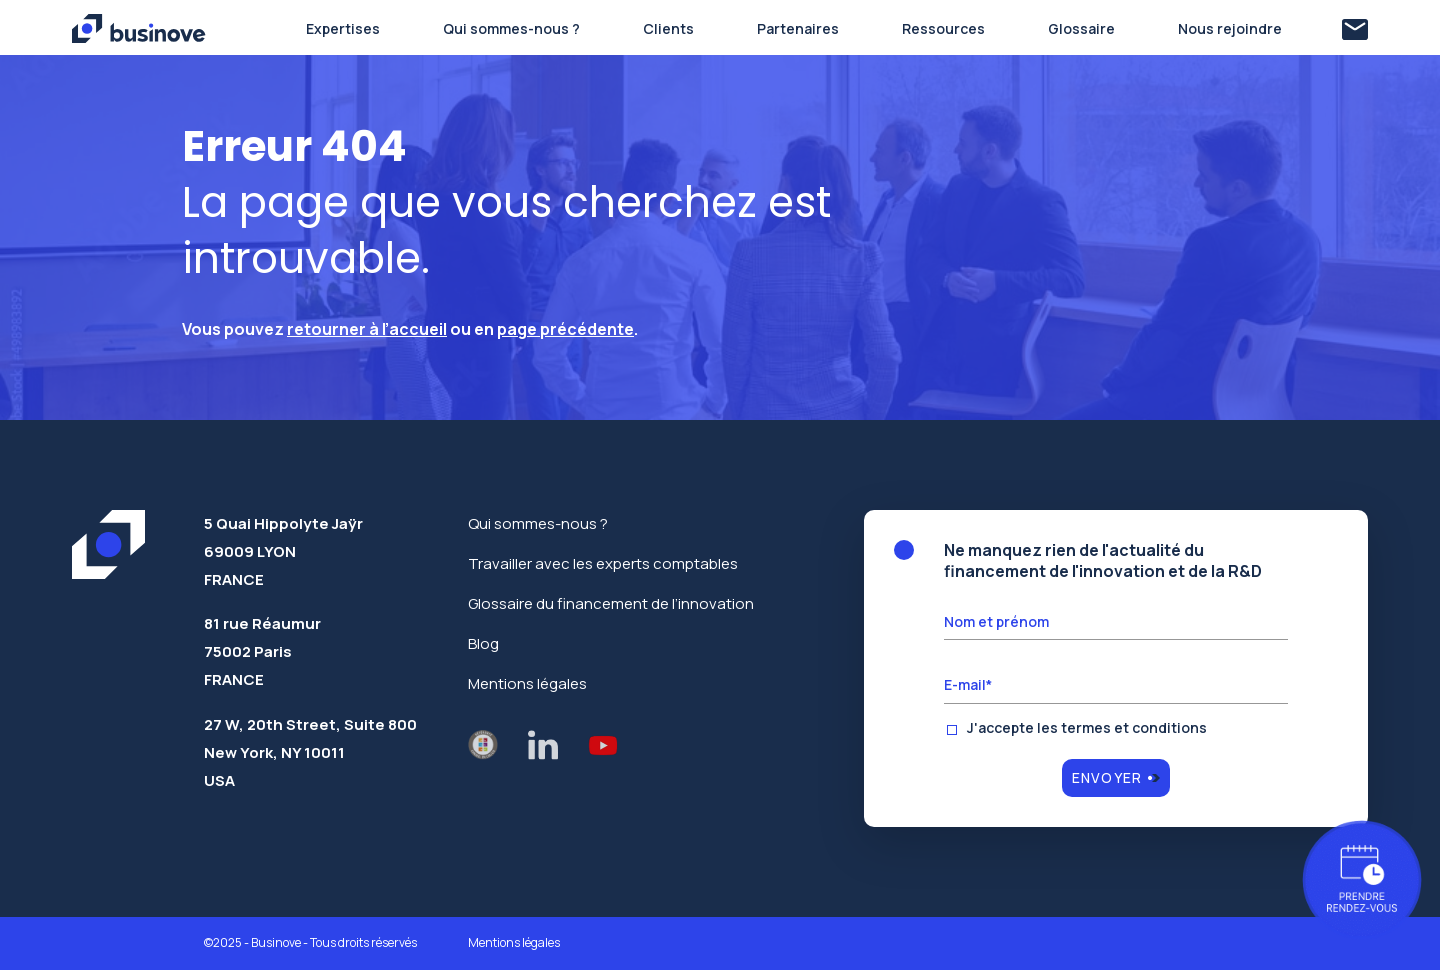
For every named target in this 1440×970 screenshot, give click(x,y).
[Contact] (1355, 29)
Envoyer (1107, 777)
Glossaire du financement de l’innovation (611, 603)
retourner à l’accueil (367, 329)
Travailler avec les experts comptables (603, 563)
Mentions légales (527, 683)
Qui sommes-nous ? (538, 523)
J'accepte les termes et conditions (1087, 728)
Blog (483, 643)
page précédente (565, 329)
